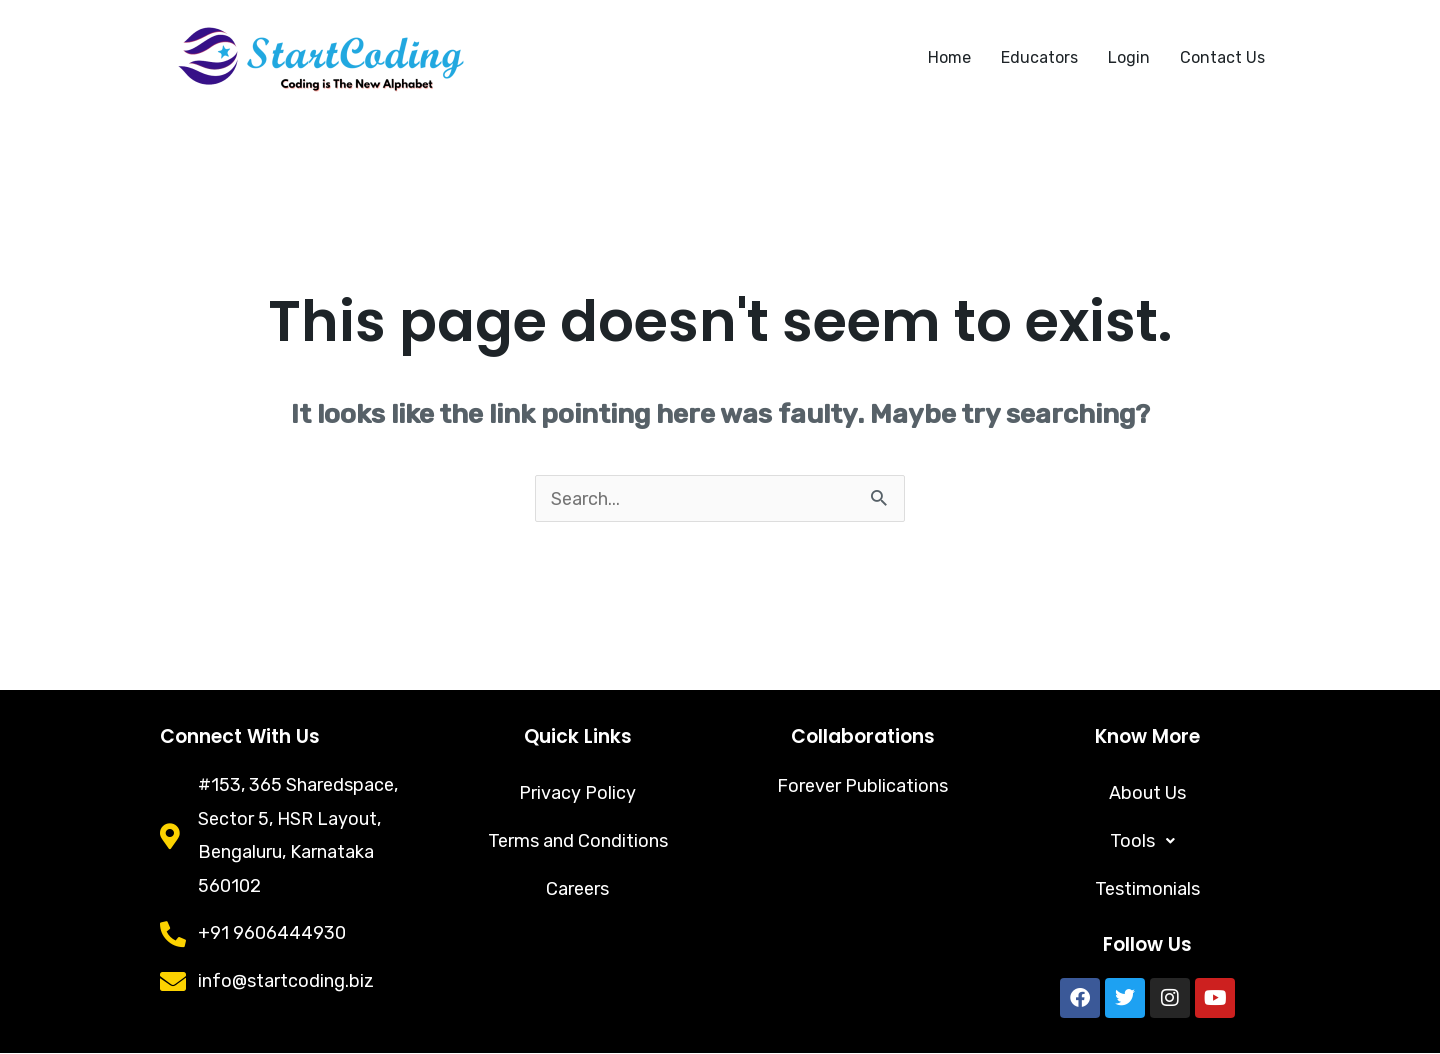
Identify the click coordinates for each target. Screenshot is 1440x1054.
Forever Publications (862, 786)
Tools (1148, 842)
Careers (577, 890)
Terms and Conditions (578, 842)
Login (1129, 57)
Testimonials (1147, 890)
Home (949, 57)
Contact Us (1222, 57)
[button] (1147, 842)
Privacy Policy (577, 794)
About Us (1147, 794)
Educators (1039, 57)
